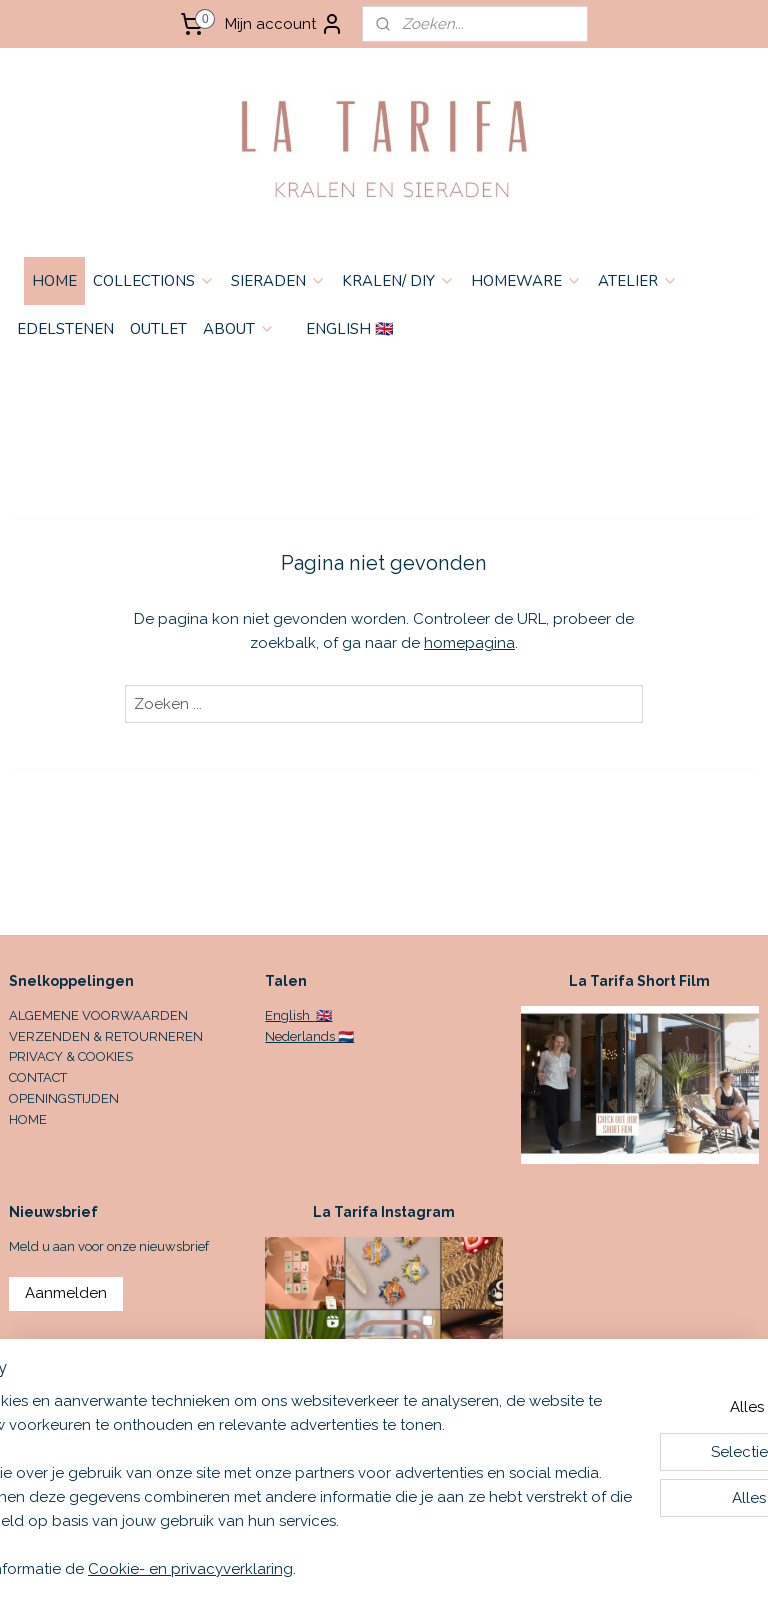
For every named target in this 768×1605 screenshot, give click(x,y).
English (289, 1015)
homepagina (469, 643)
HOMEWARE (526, 281)
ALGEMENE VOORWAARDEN (98, 1015)
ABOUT (239, 329)
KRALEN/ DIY (398, 281)
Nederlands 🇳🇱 (309, 1036)
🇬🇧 (322, 1015)
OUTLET (158, 329)
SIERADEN (278, 281)
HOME (54, 281)
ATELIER (638, 281)
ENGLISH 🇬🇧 (350, 329)
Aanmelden (66, 1293)
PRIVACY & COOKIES (71, 1056)
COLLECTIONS (154, 281)
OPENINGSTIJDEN (64, 1098)
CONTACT (38, 1077)
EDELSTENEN (65, 329)
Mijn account (284, 24)
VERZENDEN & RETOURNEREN (106, 1036)
